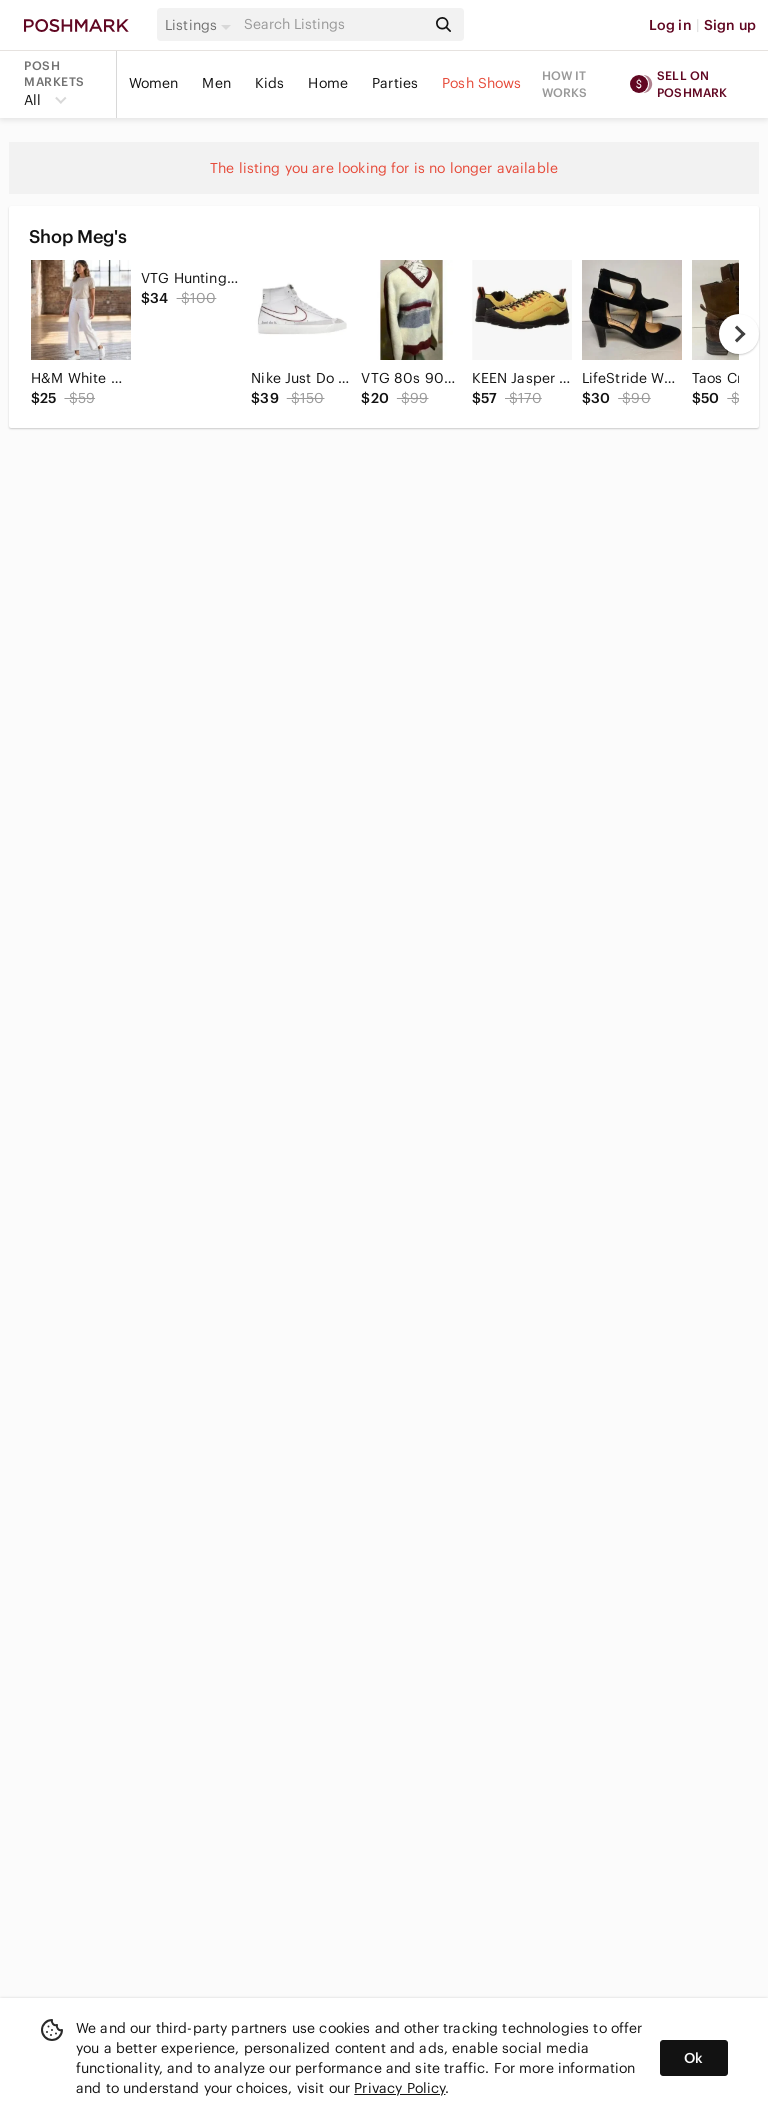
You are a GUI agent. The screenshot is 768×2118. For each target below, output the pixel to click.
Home (328, 83)
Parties (395, 83)
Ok (693, 2058)
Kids (270, 83)
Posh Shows (482, 83)
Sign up (730, 25)
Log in (670, 25)
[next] (739, 334)
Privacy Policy (399, 2088)
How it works (565, 84)
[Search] (333, 24)
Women (154, 83)
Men (216, 83)
